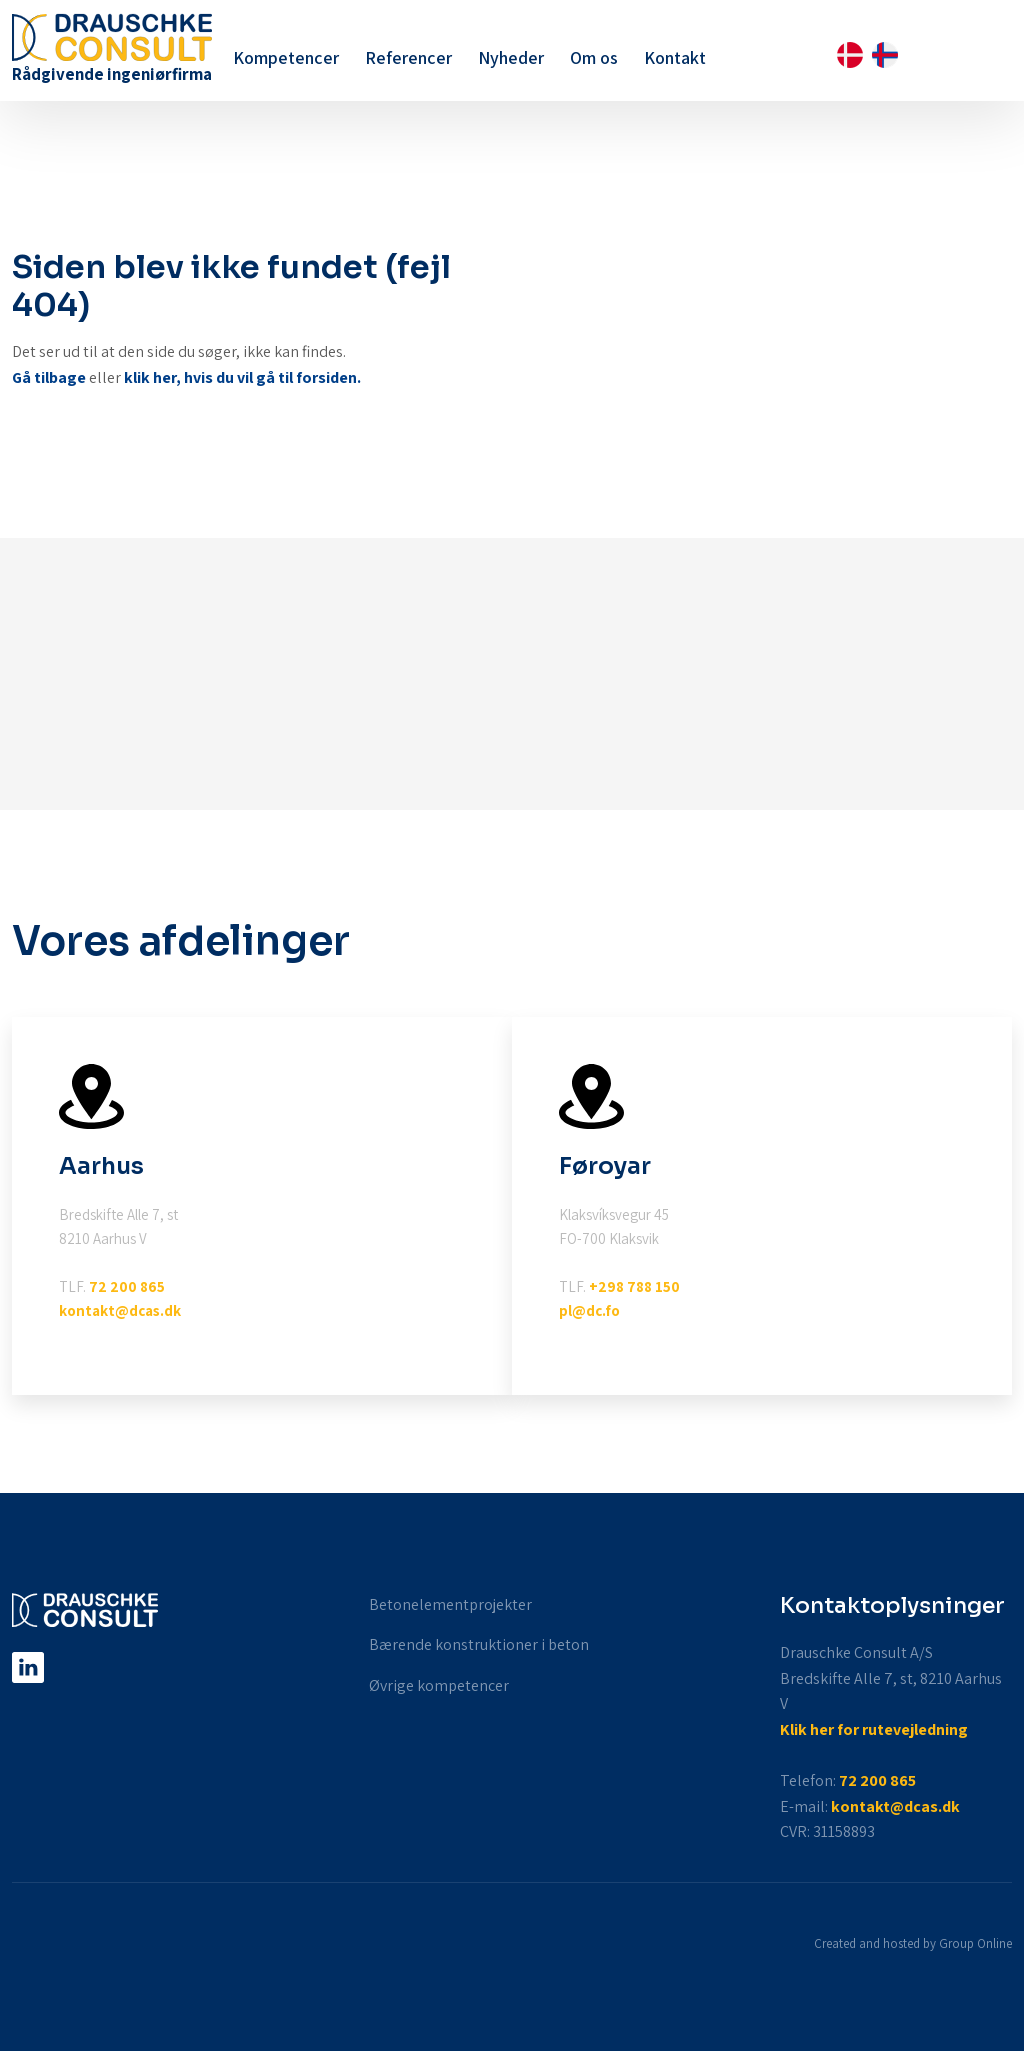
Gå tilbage (49, 377)
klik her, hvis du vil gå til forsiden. (242, 377)
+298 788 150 (634, 1286)
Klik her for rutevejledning (874, 1729)
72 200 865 (127, 1286)
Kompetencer (286, 57)
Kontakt (675, 57)
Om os (594, 57)
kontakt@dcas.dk (120, 1310)
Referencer (408, 57)
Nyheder (511, 57)
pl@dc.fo (589, 1310)
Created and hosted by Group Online (913, 1943)
